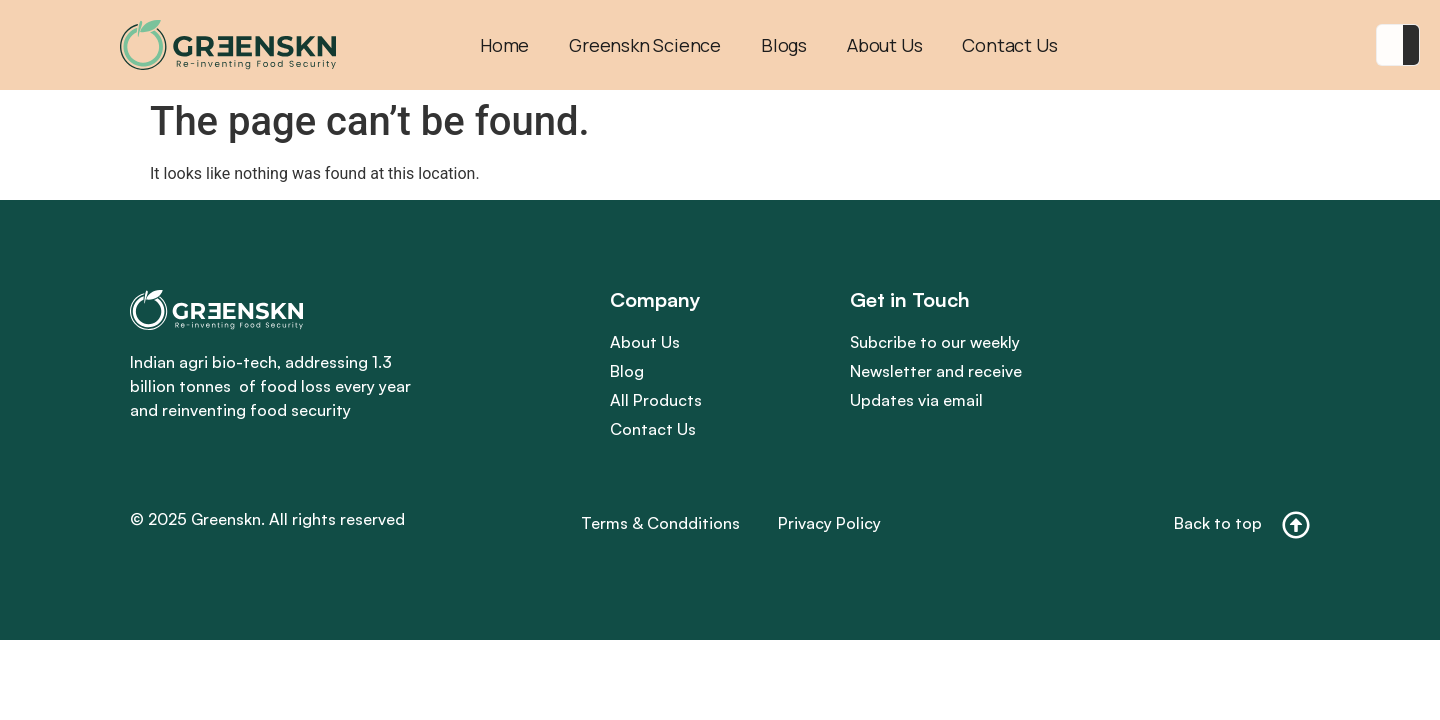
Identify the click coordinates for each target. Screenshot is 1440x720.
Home (504, 45)
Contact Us (1009, 45)
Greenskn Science (645, 45)
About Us (884, 45)
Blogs (784, 45)
